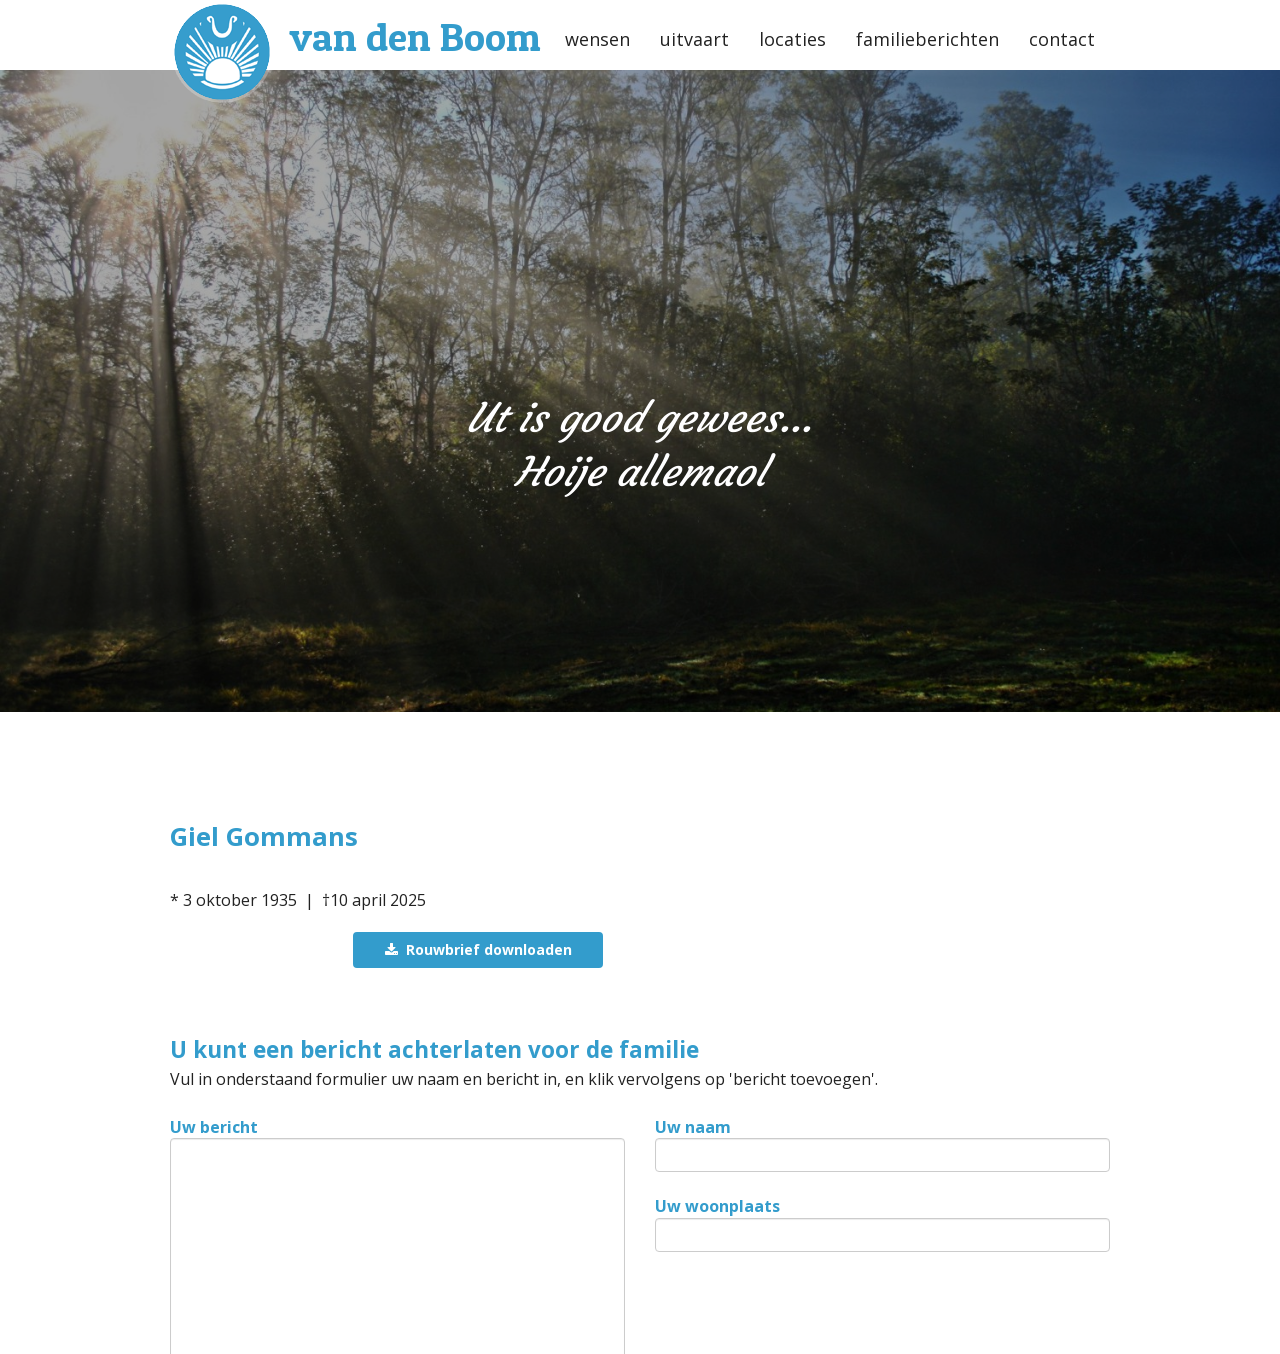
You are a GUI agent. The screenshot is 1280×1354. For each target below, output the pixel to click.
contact (1062, 39)
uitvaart (694, 39)
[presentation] (807, 1314)
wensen (597, 39)
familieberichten (927, 39)
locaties (792, 39)
